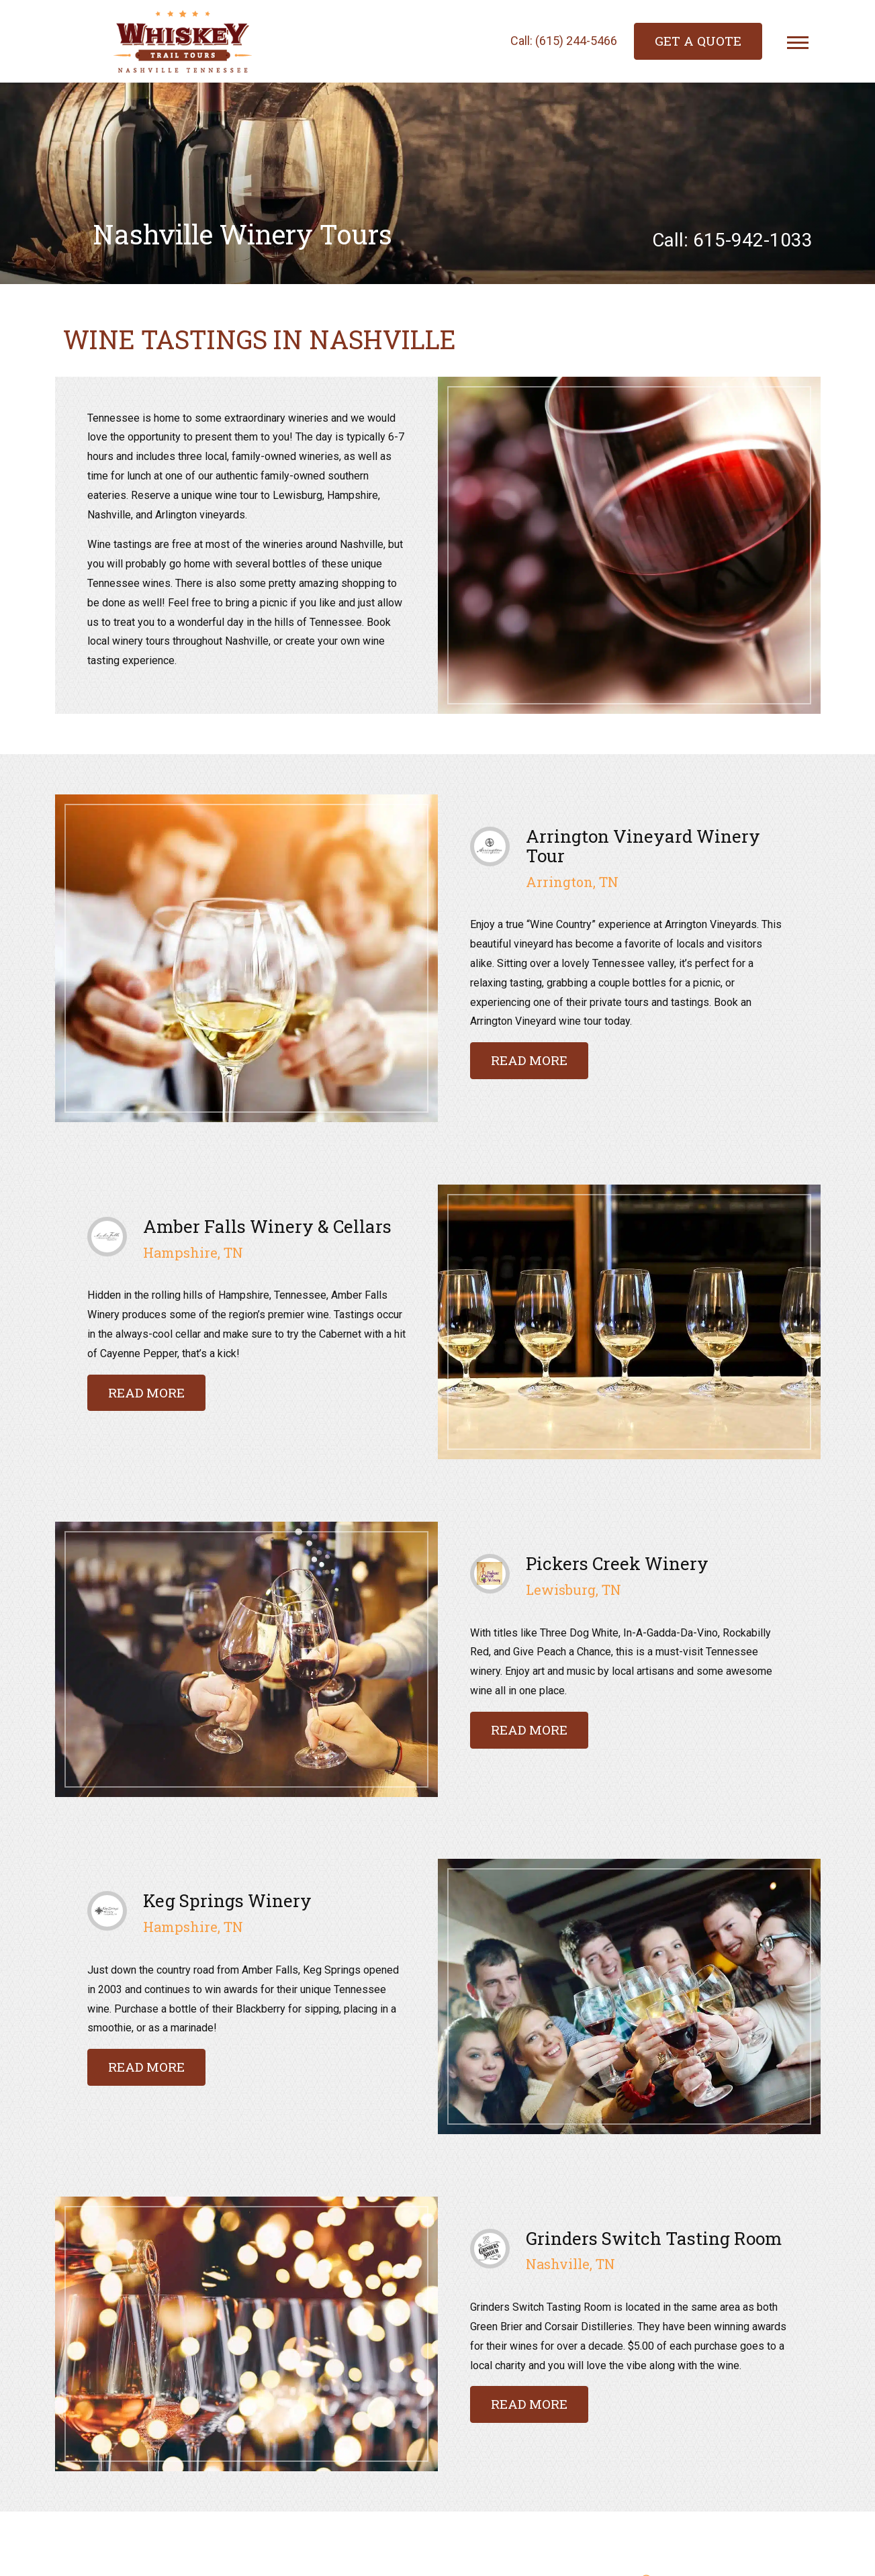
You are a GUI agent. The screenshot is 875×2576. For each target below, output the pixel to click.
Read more (529, 1060)
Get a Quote (698, 40)
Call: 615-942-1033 (732, 240)
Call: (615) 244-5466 (563, 41)
